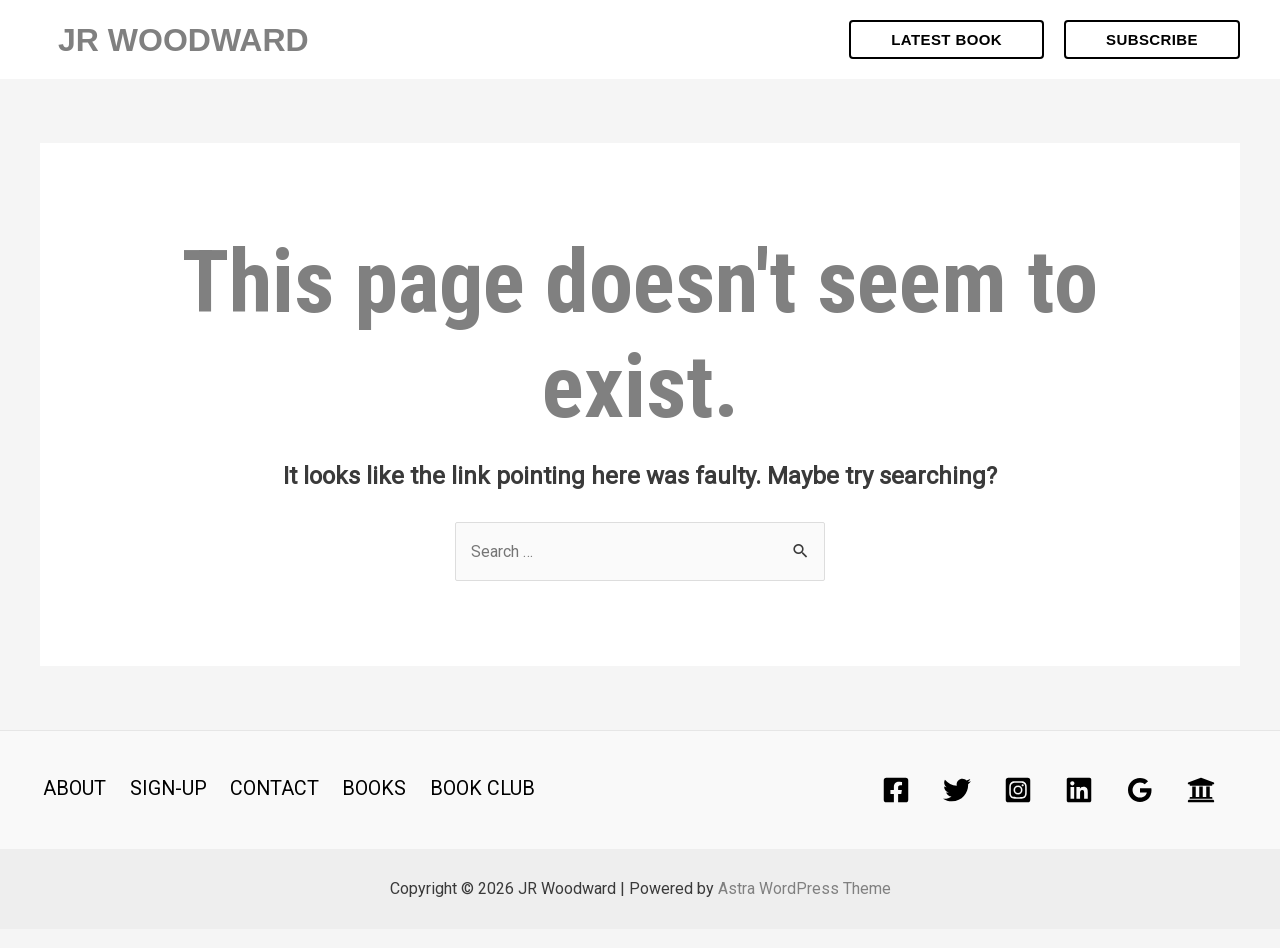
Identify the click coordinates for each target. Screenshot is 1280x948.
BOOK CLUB (467, 807)
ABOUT (71, 807)
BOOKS (363, 807)
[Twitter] (957, 809)
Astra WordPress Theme (804, 907)
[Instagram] (1018, 809)
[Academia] (1201, 809)
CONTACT (266, 807)
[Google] (1140, 809)
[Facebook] (896, 809)
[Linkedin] (1079, 809)
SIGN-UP (162, 807)
